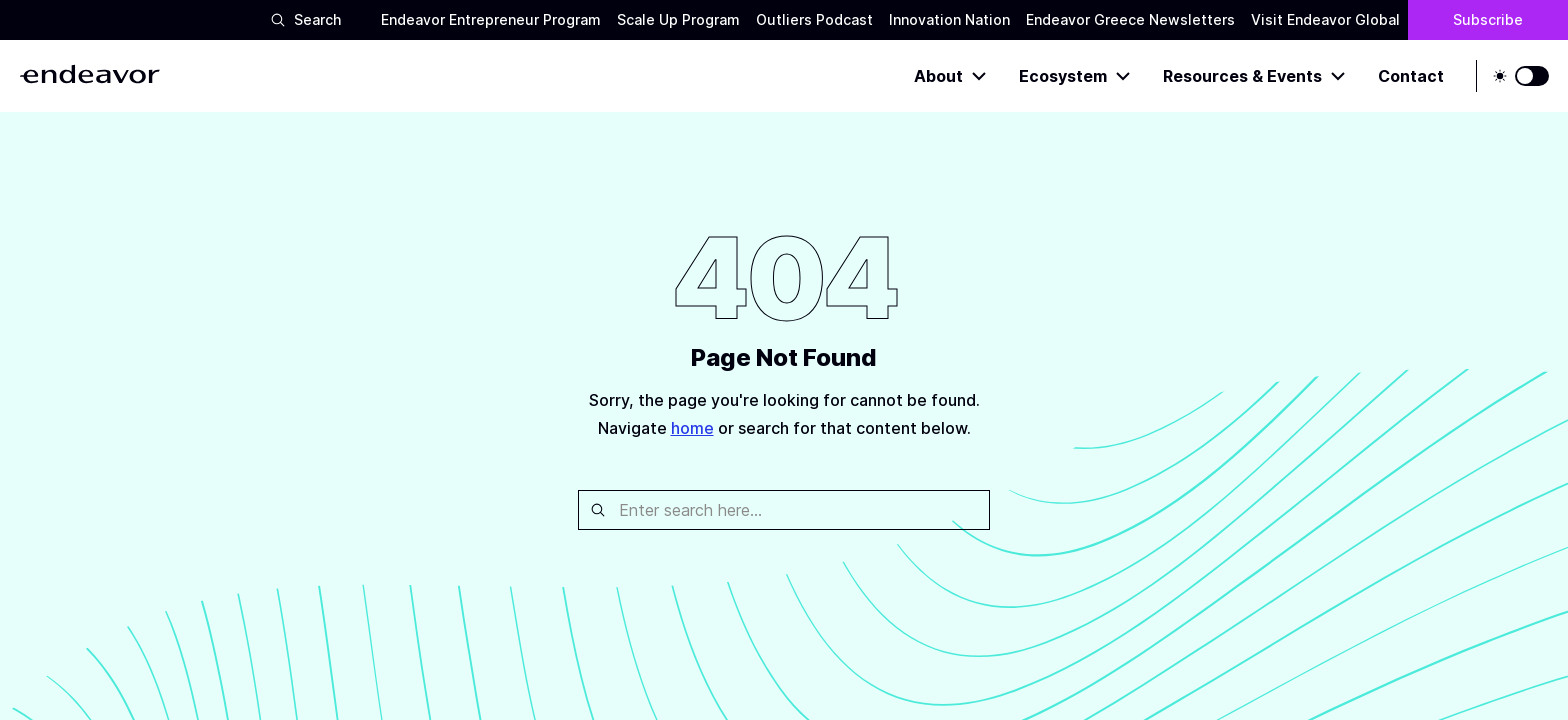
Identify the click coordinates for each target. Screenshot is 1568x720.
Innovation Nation (949, 19)
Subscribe (1488, 19)
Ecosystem (1075, 76)
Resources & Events (1254, 76)
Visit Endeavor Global (1325, 19)
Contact (1411, 76)
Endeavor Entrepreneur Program (491, 19)
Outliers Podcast (814, 19)
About (950, 76)
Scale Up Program (678, 19)
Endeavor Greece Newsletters (1130, 19)
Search (305, 19)
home (692, 428)
